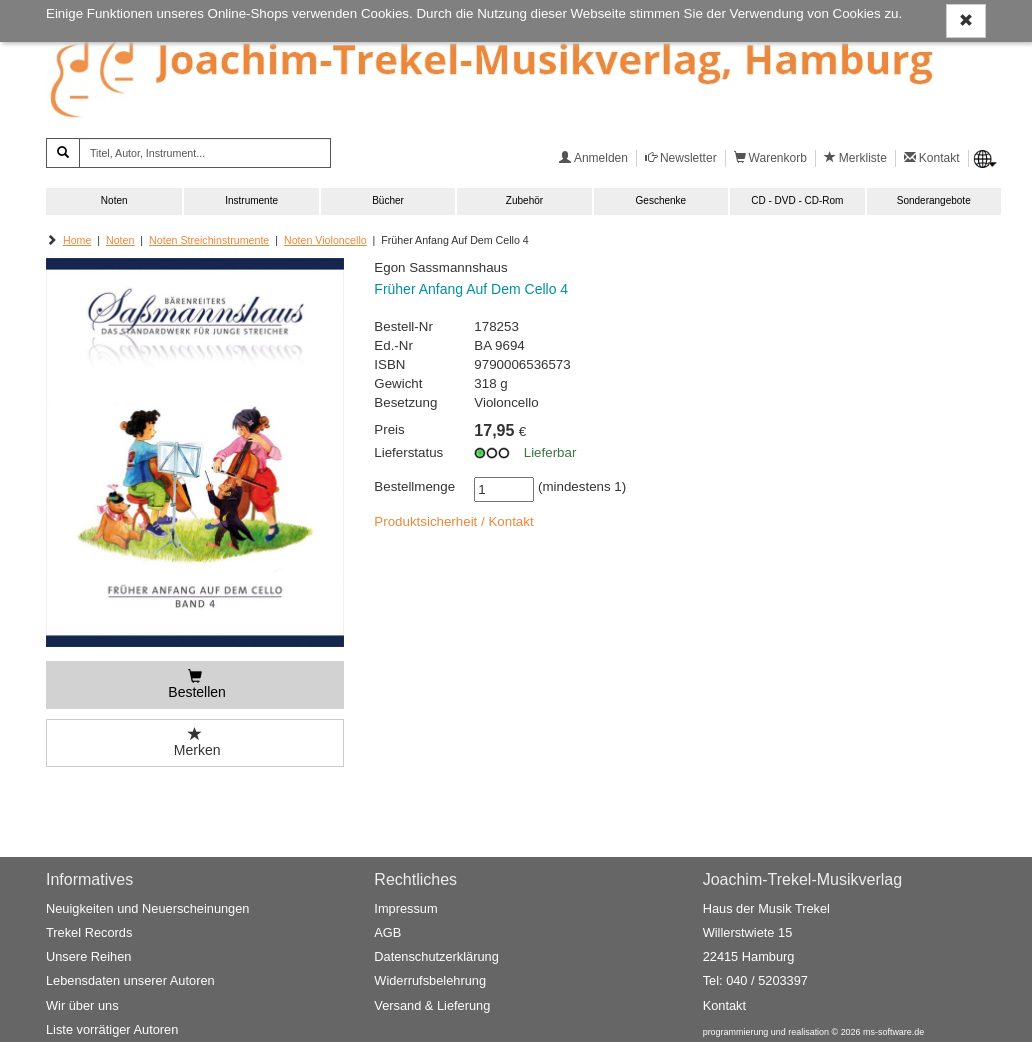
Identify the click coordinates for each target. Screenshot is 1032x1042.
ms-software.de (893, 1032)
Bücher (388, 200)
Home (77, 240)
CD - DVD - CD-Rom (797, 200)
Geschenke (661, 200)
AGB (387, 932)
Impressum (405, 908)
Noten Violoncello (325, 240)
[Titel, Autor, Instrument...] (205, 153)
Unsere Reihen (88, 956)
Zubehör (524, 200)
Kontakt (724, 1005)
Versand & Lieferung (432, 1005)
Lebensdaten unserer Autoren (130, 980)
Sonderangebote (934, 200)
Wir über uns (82, 1005)
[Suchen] (63, 153)
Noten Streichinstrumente (209, 240)
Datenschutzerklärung (436, 956)
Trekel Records (89, 932)
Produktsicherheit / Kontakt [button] (453, 521)
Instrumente (251, 200)
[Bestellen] (195, 685)
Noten (114, 200)
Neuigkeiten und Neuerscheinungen (147, 908)
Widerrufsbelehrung (430, 980)
